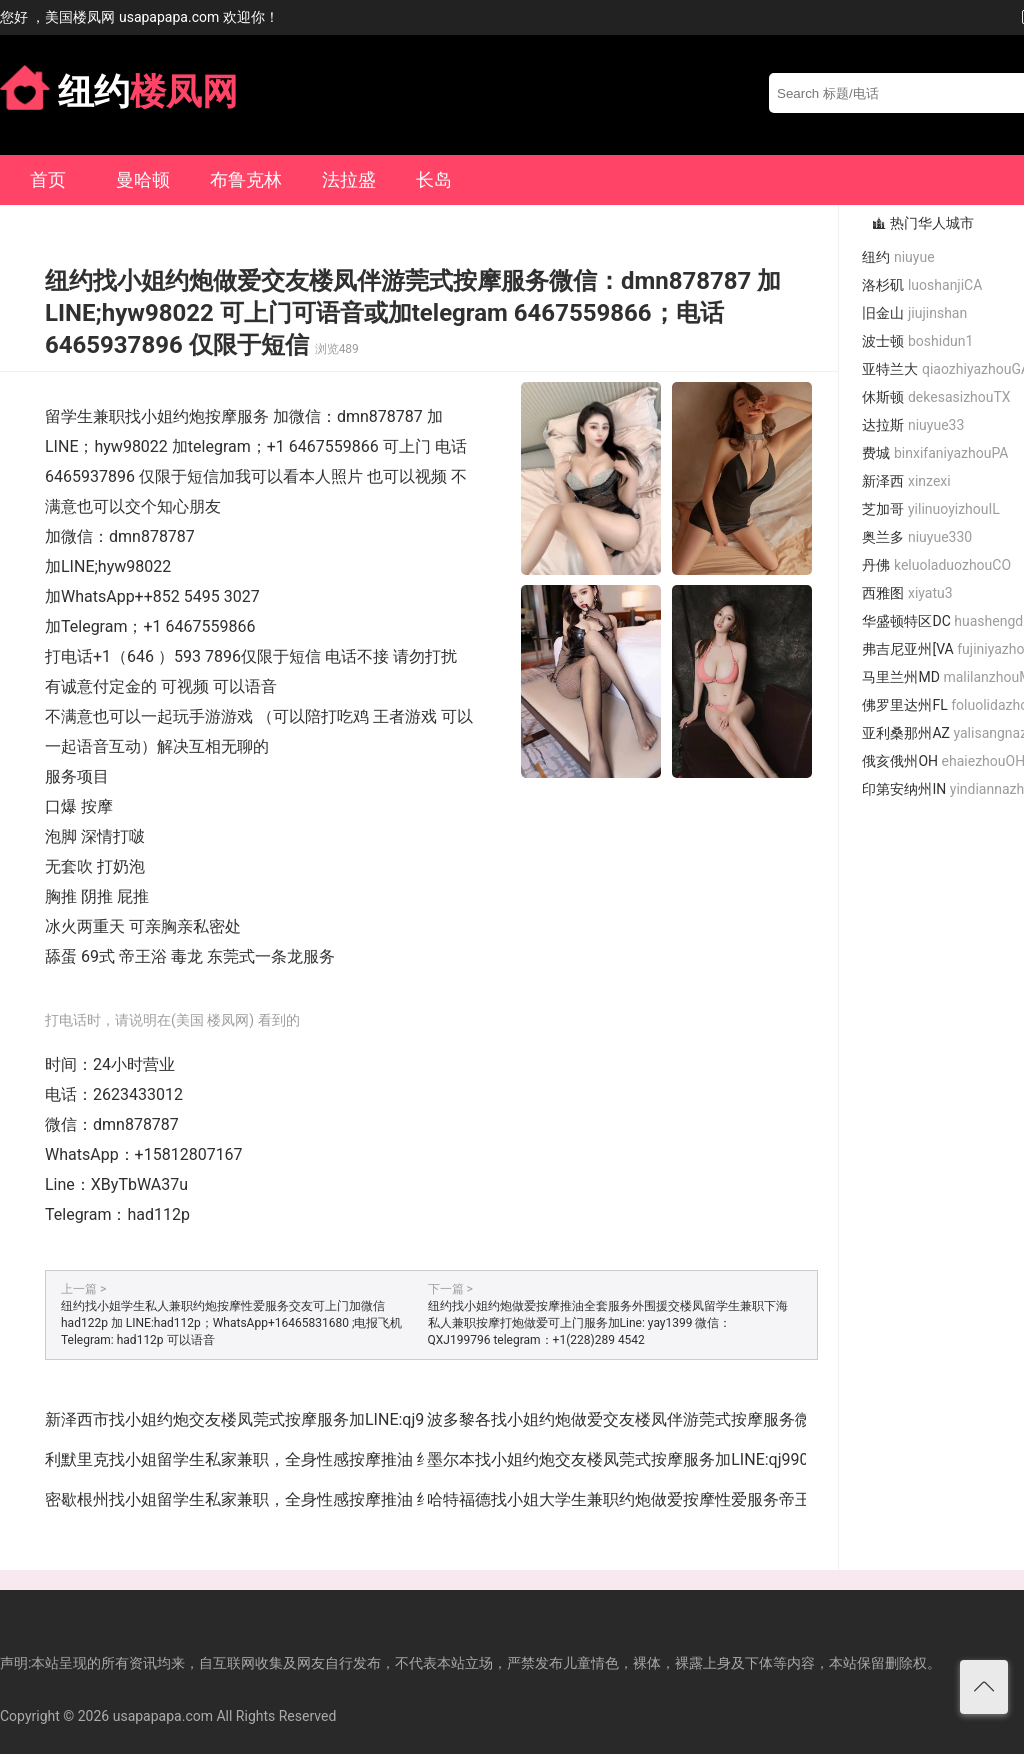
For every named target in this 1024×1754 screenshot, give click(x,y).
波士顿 (917, 341)
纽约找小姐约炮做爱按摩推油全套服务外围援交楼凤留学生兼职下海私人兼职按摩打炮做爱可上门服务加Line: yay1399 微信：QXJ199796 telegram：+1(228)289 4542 (608, 1323)
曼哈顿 (143, 179)
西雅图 (907, 593)
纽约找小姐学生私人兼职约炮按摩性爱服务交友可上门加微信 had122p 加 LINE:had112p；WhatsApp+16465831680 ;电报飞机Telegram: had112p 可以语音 (231, 1323)
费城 (935, 453)
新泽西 (906, 481)
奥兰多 (917, 537)
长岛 (434, 179)
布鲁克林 (246, 179)
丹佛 (936, 565)
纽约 (898, 257)
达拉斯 (913, 425)
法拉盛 (349, 179)
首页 (48, 179)
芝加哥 (930, 509)
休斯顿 (936, 397)
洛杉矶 (922, 285)
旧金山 (914, 313)
